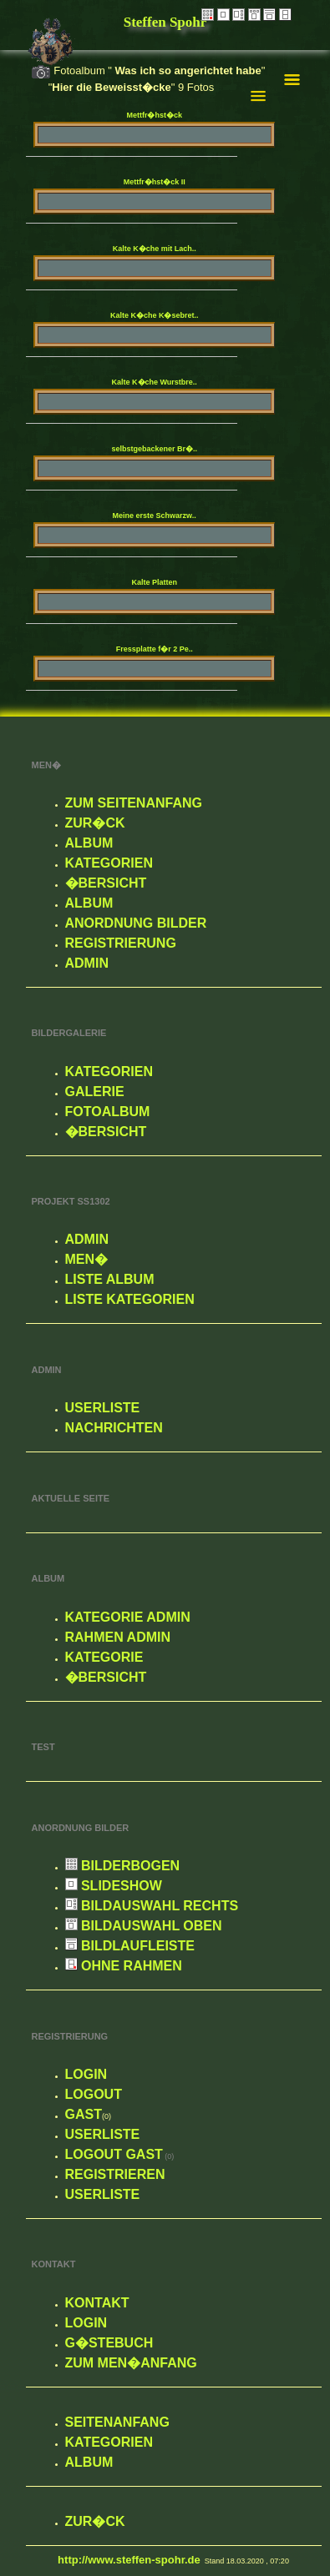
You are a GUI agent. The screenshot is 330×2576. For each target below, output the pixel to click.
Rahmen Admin (118, 1637)
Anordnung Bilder (136, 923)
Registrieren (115, 2174)
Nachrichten (114, 1428)
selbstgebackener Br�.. (154, 449)
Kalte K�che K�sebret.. (154, 315)
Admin (87, 963)
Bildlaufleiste (130, 1946)
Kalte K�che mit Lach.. (154, 248)
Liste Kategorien (130, 1299)
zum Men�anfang (131, 2363)
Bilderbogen (122, 1866)
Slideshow (113, 1886)
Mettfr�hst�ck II (154, 182)
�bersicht (106, 883)
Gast (83, 2114)
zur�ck (95, 823)
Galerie (94, 1091)
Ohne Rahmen (123, 1966)
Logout (93, 2094)
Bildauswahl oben (143, 1926)
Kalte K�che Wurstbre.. (154, 382)
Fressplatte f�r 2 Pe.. (154, 649)
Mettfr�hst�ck (154, 115)
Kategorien (109, 863)
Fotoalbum (107, 1111)
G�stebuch (109, 2343)
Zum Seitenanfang (133, 803)
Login (86, 2074)
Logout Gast (114, 2154)
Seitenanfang (117, 2422)
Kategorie (104, 1657)
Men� (87, 1259)
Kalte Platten (154, 582)
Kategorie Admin (127, 1617)
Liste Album (110, 1279)
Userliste (102, 1408)
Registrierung (120, 943)
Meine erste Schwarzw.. (154, 515)
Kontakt (97, 2303)
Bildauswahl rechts (152, 1906)
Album (89, 843)
